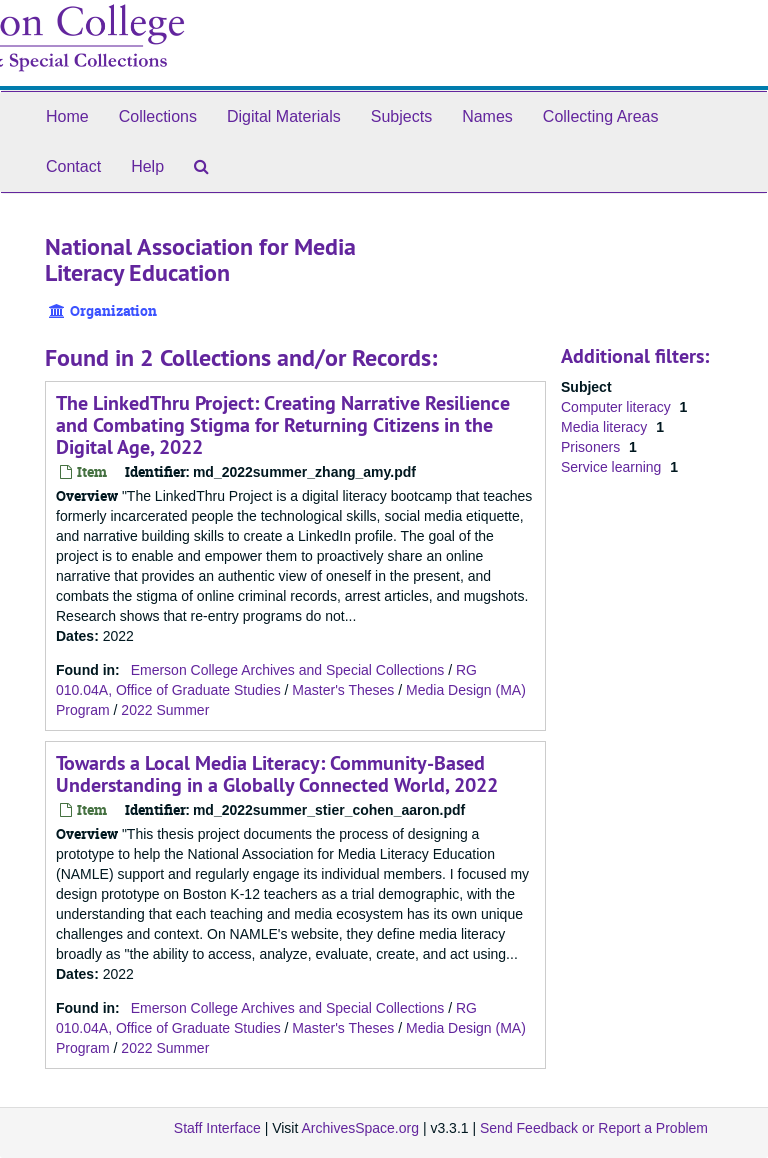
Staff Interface (217, 1128)
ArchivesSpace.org (360, 1128)
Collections (158, 116)
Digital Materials (284, 116)
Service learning (613, 467)
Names (487, 116)
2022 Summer (165, 710)
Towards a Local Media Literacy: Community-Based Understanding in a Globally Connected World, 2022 (277, 774)
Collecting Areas (601, 116)
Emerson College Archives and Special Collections (288, 670)
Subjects (401, 116)
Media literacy (606, 427)
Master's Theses (343, 690)
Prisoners (592, 447)
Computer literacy (618, 407)
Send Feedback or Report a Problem (594, 1128)
